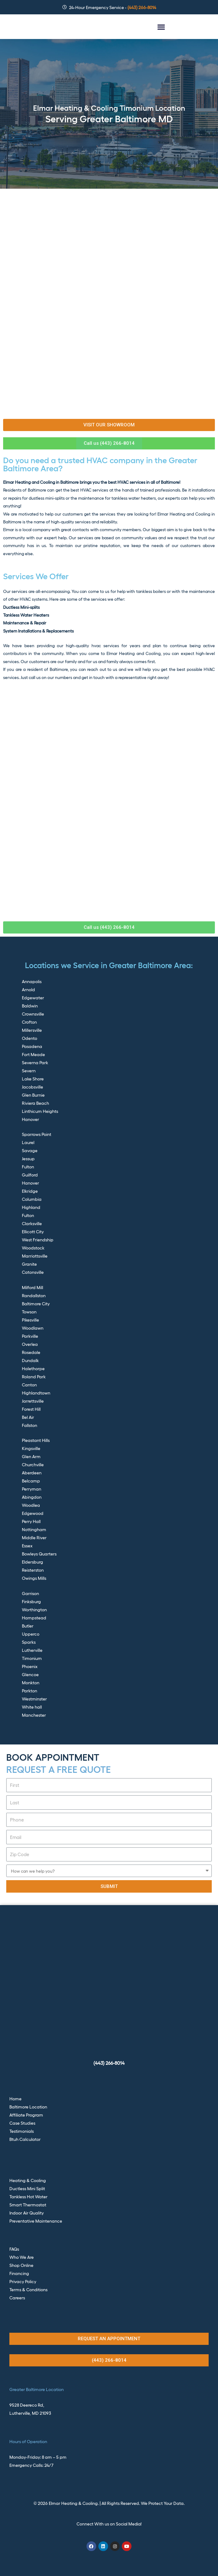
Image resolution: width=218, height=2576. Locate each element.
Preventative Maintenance (36, 2220)
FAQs (14, 2248)
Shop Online (21, 2265)
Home (15, 2098)
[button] (161, 27)
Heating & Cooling (27, 2180)
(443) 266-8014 (109, 2063)
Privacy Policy (22, 2281)
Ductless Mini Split (27, 2188)
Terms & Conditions (28, 2289)
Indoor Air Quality (26, 2212)
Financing (19, 2273)
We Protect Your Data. (163, 2503)
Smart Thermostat (27, 2204)
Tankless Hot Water (28, 2196)
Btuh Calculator (25, 2139)
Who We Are (21, 2256)
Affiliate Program (26, 2114)
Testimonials (22, 2130)
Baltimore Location (28, 2106)
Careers (17, 2297)
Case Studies (22, 2122)
